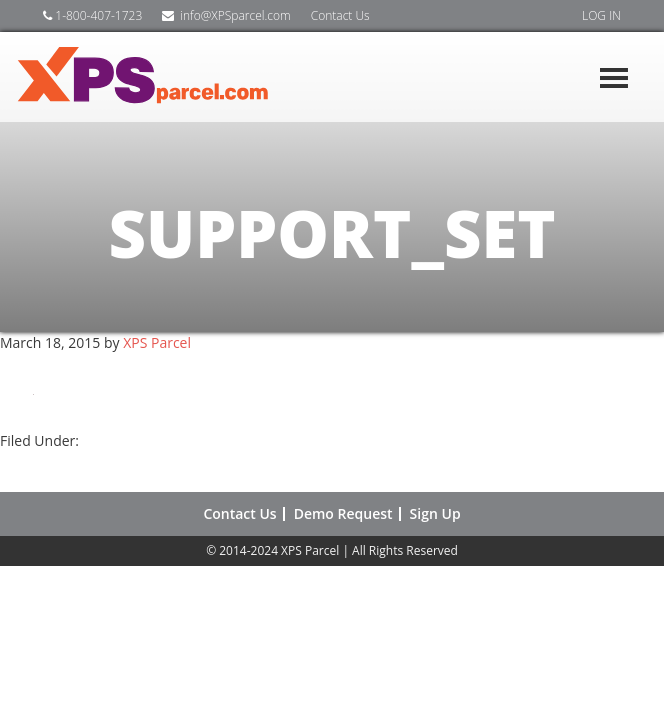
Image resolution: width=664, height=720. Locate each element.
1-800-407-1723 (92, 15)
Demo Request (343, 514)
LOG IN (601, 15)
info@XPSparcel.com (226, 15)
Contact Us (340, 15)
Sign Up (435, 514)
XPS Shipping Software (165, 77)
